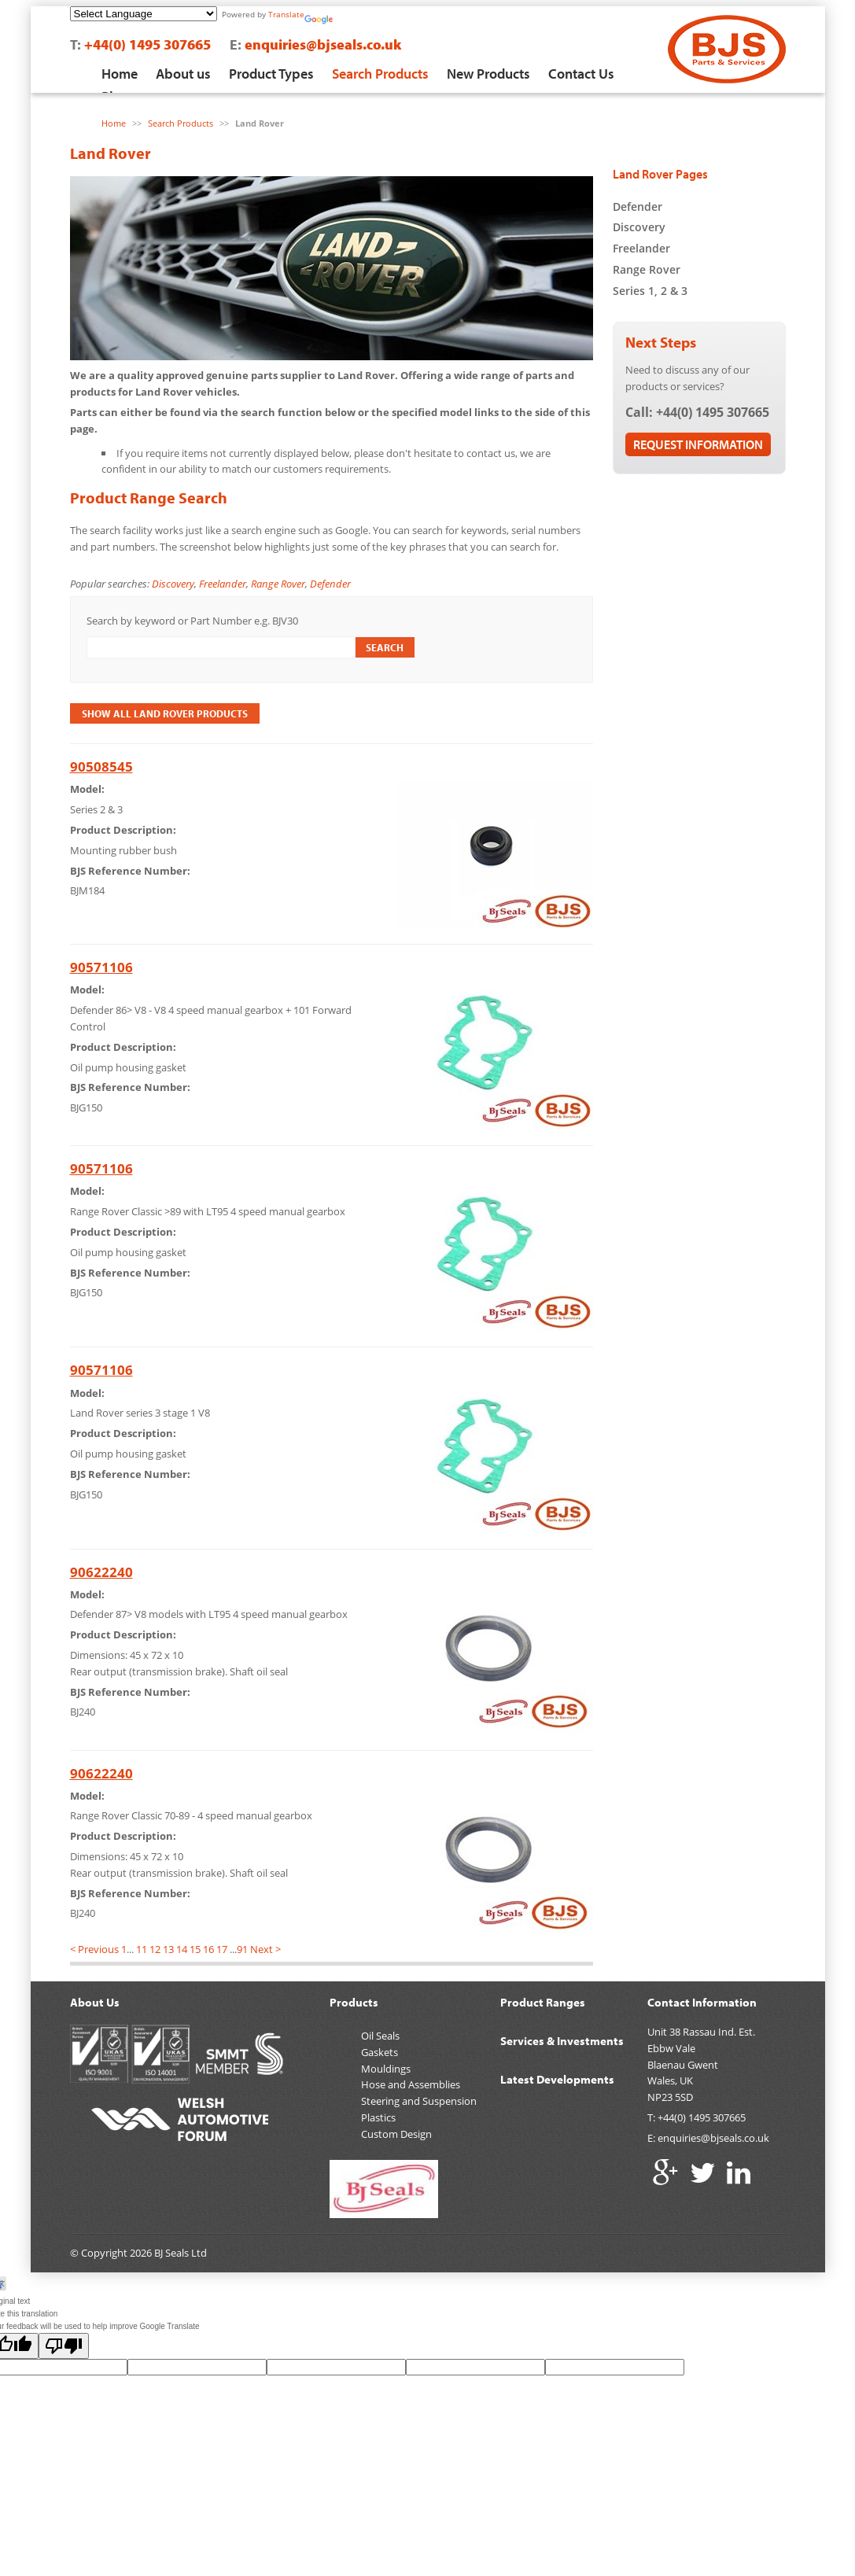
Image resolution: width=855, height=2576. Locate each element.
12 (154, 1949)
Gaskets (379, 2052)
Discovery (173, 584)
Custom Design (396, 2134)
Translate (286, 14)
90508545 (101, 766)
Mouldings (386, 2069)
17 (221, 1949)
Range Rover (278, 584)
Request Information (698, 444)
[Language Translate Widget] (143, 13)
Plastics (378, 2117)
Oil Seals (380, 2036)
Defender (330, 584)
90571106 (101, 967)
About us (183, 73)
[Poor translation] (64, 2346)
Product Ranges (542, 2002)
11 (141, 1949)
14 (181, 1949)
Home (119, 73)
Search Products (380, 73)
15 (195, 1949)
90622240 (101, 1572)
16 (208, 1949)
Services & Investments (562, 2040)
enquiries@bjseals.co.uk (323, 44)
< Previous (94, 1949)
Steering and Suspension (419, 2101)
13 (168, 1949)
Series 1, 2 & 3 (650, 290)
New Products (488, 73)
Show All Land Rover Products (165, 713)
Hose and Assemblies (410, 2084)
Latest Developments (557, 2079)
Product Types (271, 73)
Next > (265, 1949)
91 (242, 1949)
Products (354, 2002)
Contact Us (581, 73)
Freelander (222, 584)
